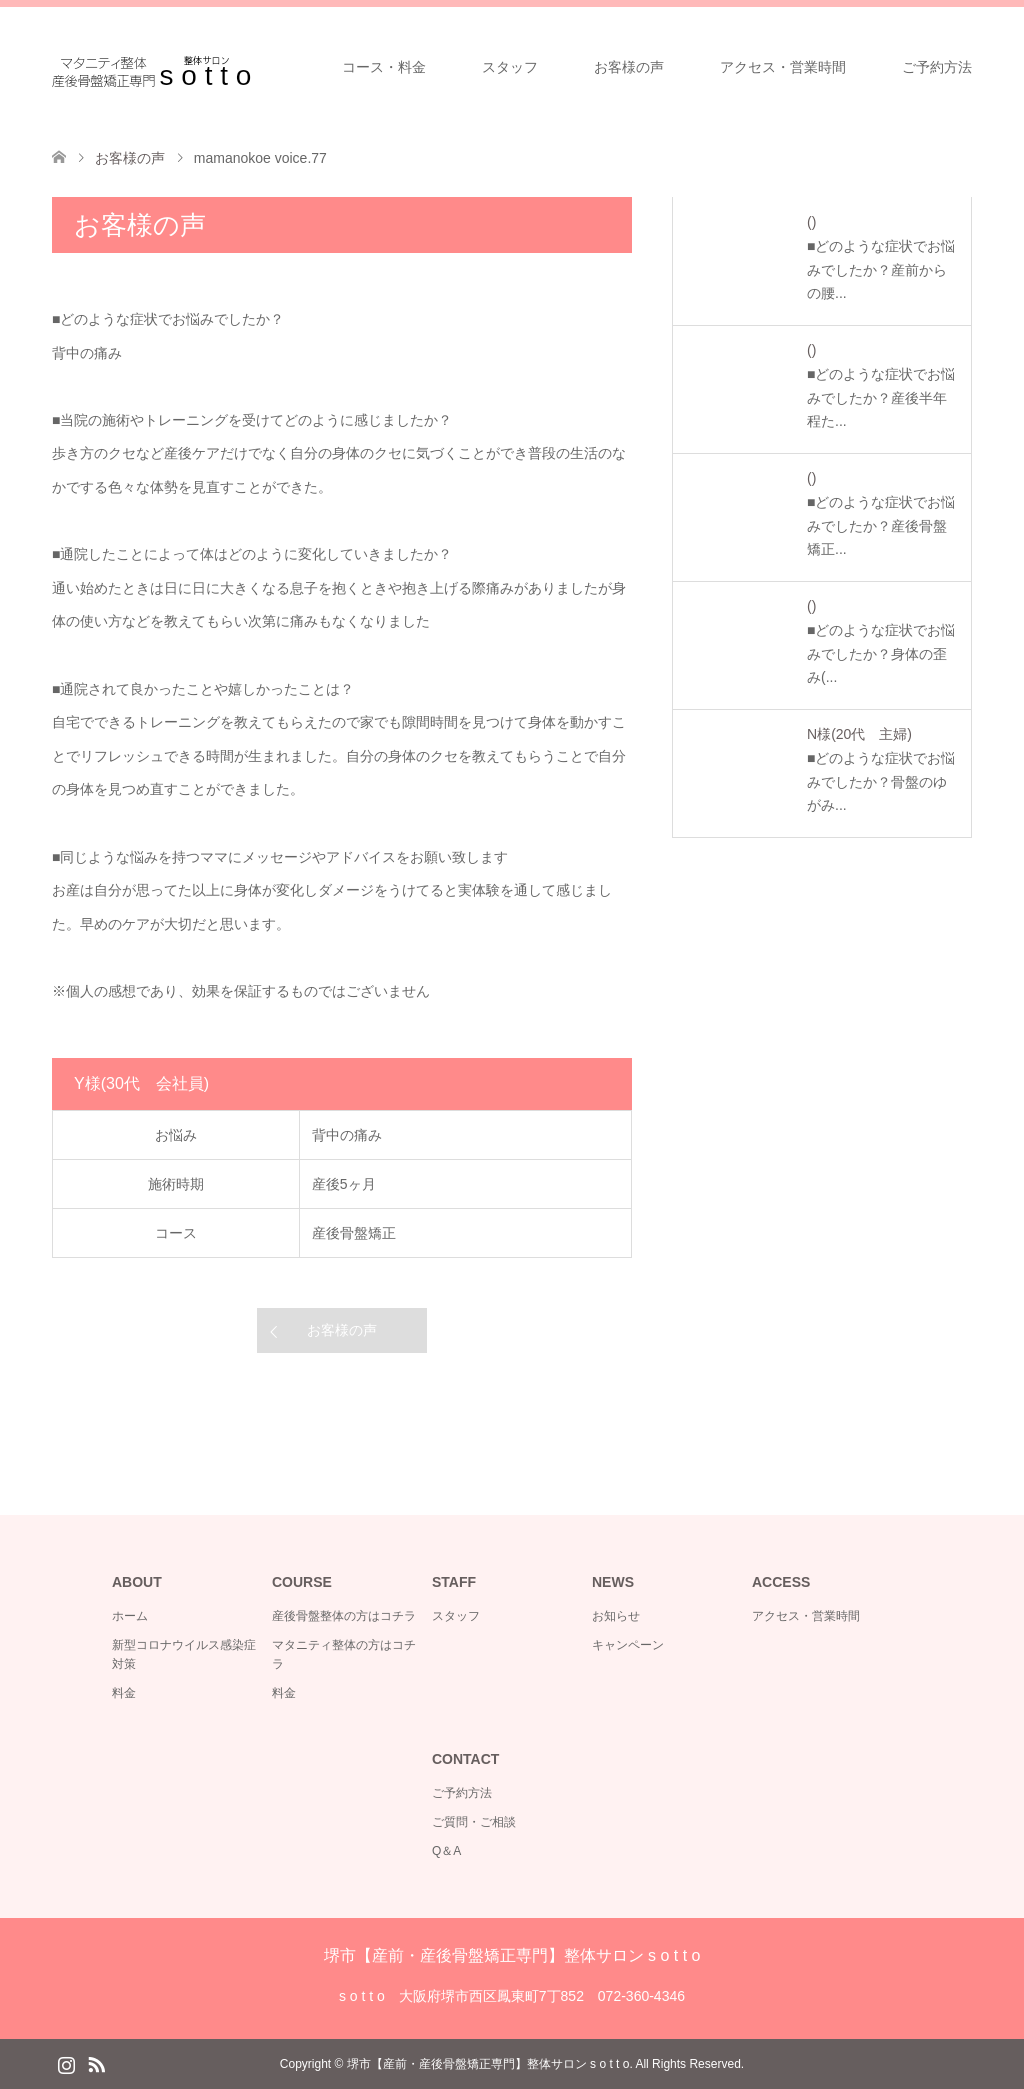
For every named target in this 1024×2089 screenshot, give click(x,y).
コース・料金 (384, 67)
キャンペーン (628, 1645)
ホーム (130, 1616)
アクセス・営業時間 (783, 67)
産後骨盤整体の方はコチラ (344, 1616)
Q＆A (446, 1851)
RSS (96, 2063)
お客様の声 (629, 67)
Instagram (66, 2063)
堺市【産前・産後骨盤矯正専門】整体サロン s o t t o (512, 1955)
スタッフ (510, 67)
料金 (124, 1693)
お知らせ (616, 1616)
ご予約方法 (937, 67)
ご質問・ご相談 (474, 1822)
